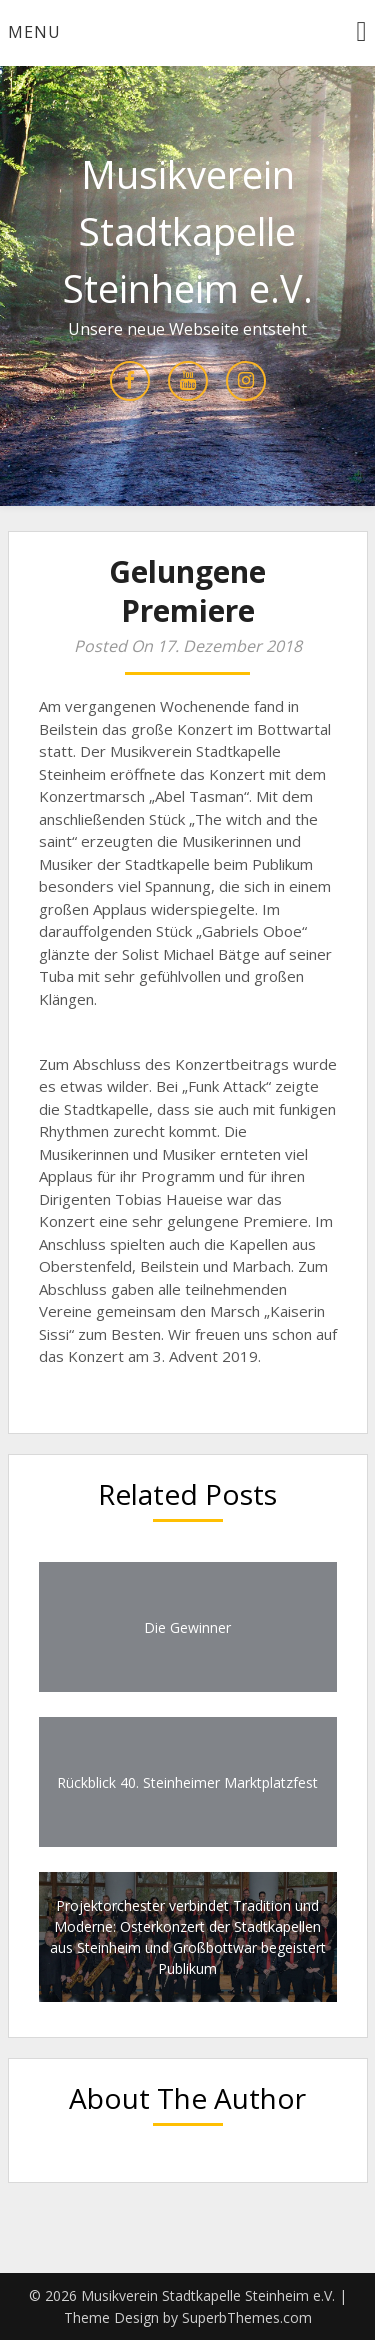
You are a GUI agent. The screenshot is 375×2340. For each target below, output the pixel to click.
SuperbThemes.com (247, 2317)
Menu (34, 32)
